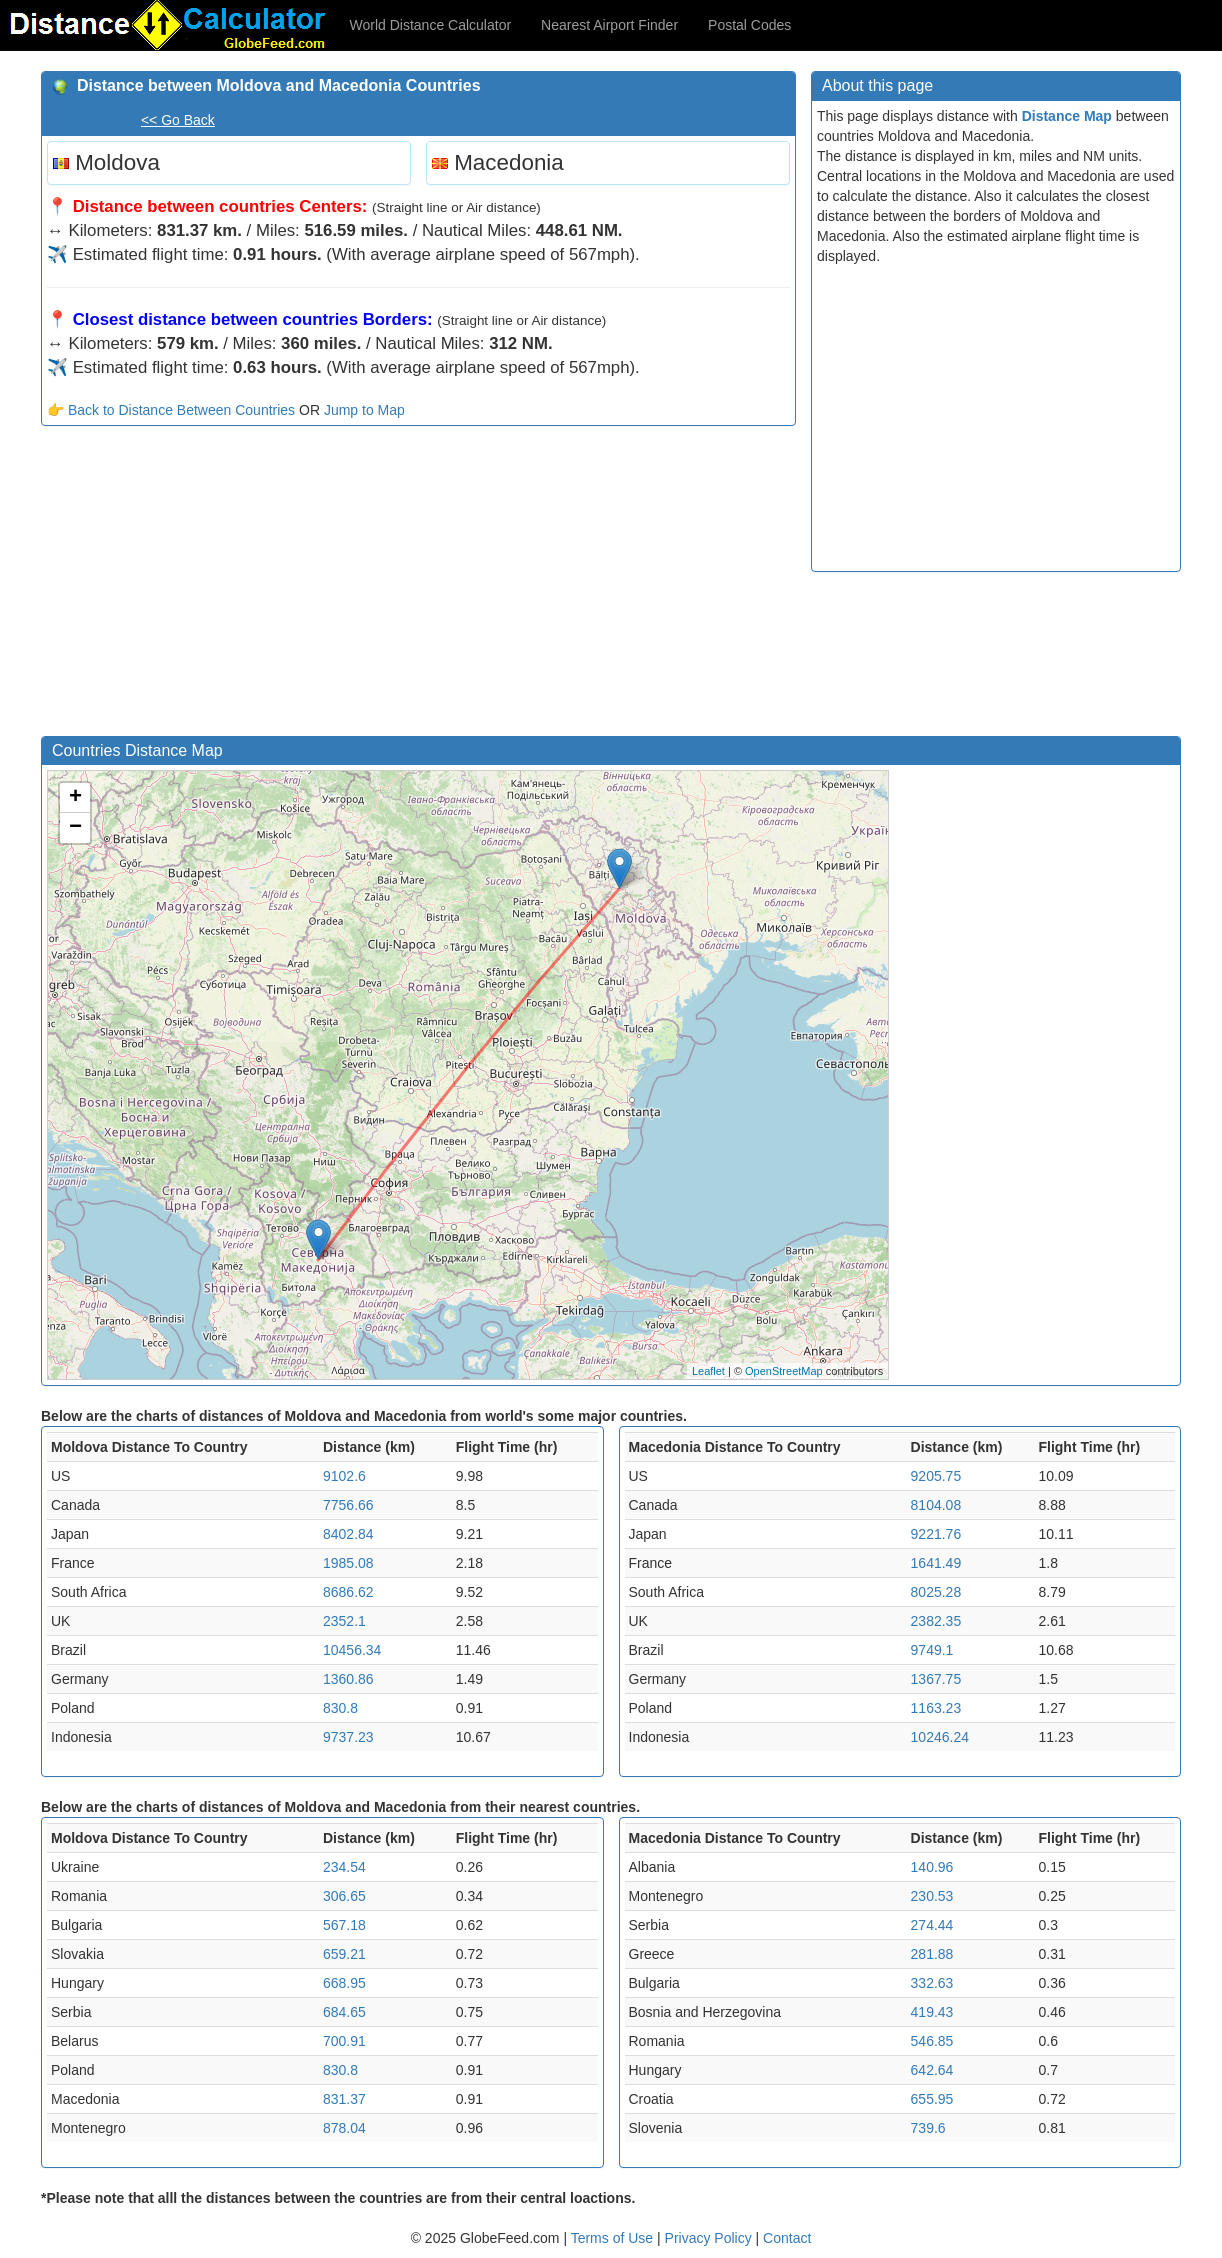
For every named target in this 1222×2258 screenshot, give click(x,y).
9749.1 (932, 1650)
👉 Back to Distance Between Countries (171, 410)
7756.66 (348, 1505)
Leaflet (708, 1371)
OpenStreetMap (784, 1371)
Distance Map (1067, 116)
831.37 (344, 2099)
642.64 (932, 2070)
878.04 (344, 2128)
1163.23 (936, 1708)
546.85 (932, 2041)
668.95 (344, 1983)
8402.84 (348, 1534)
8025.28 (936, 1592)
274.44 (932, 1925)
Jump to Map (364, 410)
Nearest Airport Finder (609, 25)
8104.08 (936, 1505)
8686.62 (348, 1592)
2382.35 (936, 1621)
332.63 (932, 1983)
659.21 (344, 1954)
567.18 (344, 1925)
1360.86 (348, 1679)
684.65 (344, 2012)
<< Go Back (178, 120)
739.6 (928, 2128)
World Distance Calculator (431, 25)
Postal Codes (749, 25)
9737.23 (348, 1737)
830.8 (340, 1708)
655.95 (932, 2099)
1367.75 (936, 1679)
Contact (787, 2238)
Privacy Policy (710, 2238)
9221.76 (936, 1534)
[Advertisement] (418, 586)
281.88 (932, 1954)
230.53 (932, 1896)
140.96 (932, 1867)
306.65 (344, 1896)
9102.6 (344, 1476)
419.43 (932, 2012)
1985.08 (348, 1563)
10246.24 (940, 1737)
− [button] (75, 828)
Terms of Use (614, 2238)
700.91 (344, 2041)
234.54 (344, 1867)
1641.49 (936, 1563)
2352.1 (344, 1621)
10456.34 (352, 1650)
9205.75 (936, 1476)
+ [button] (75, 798)
